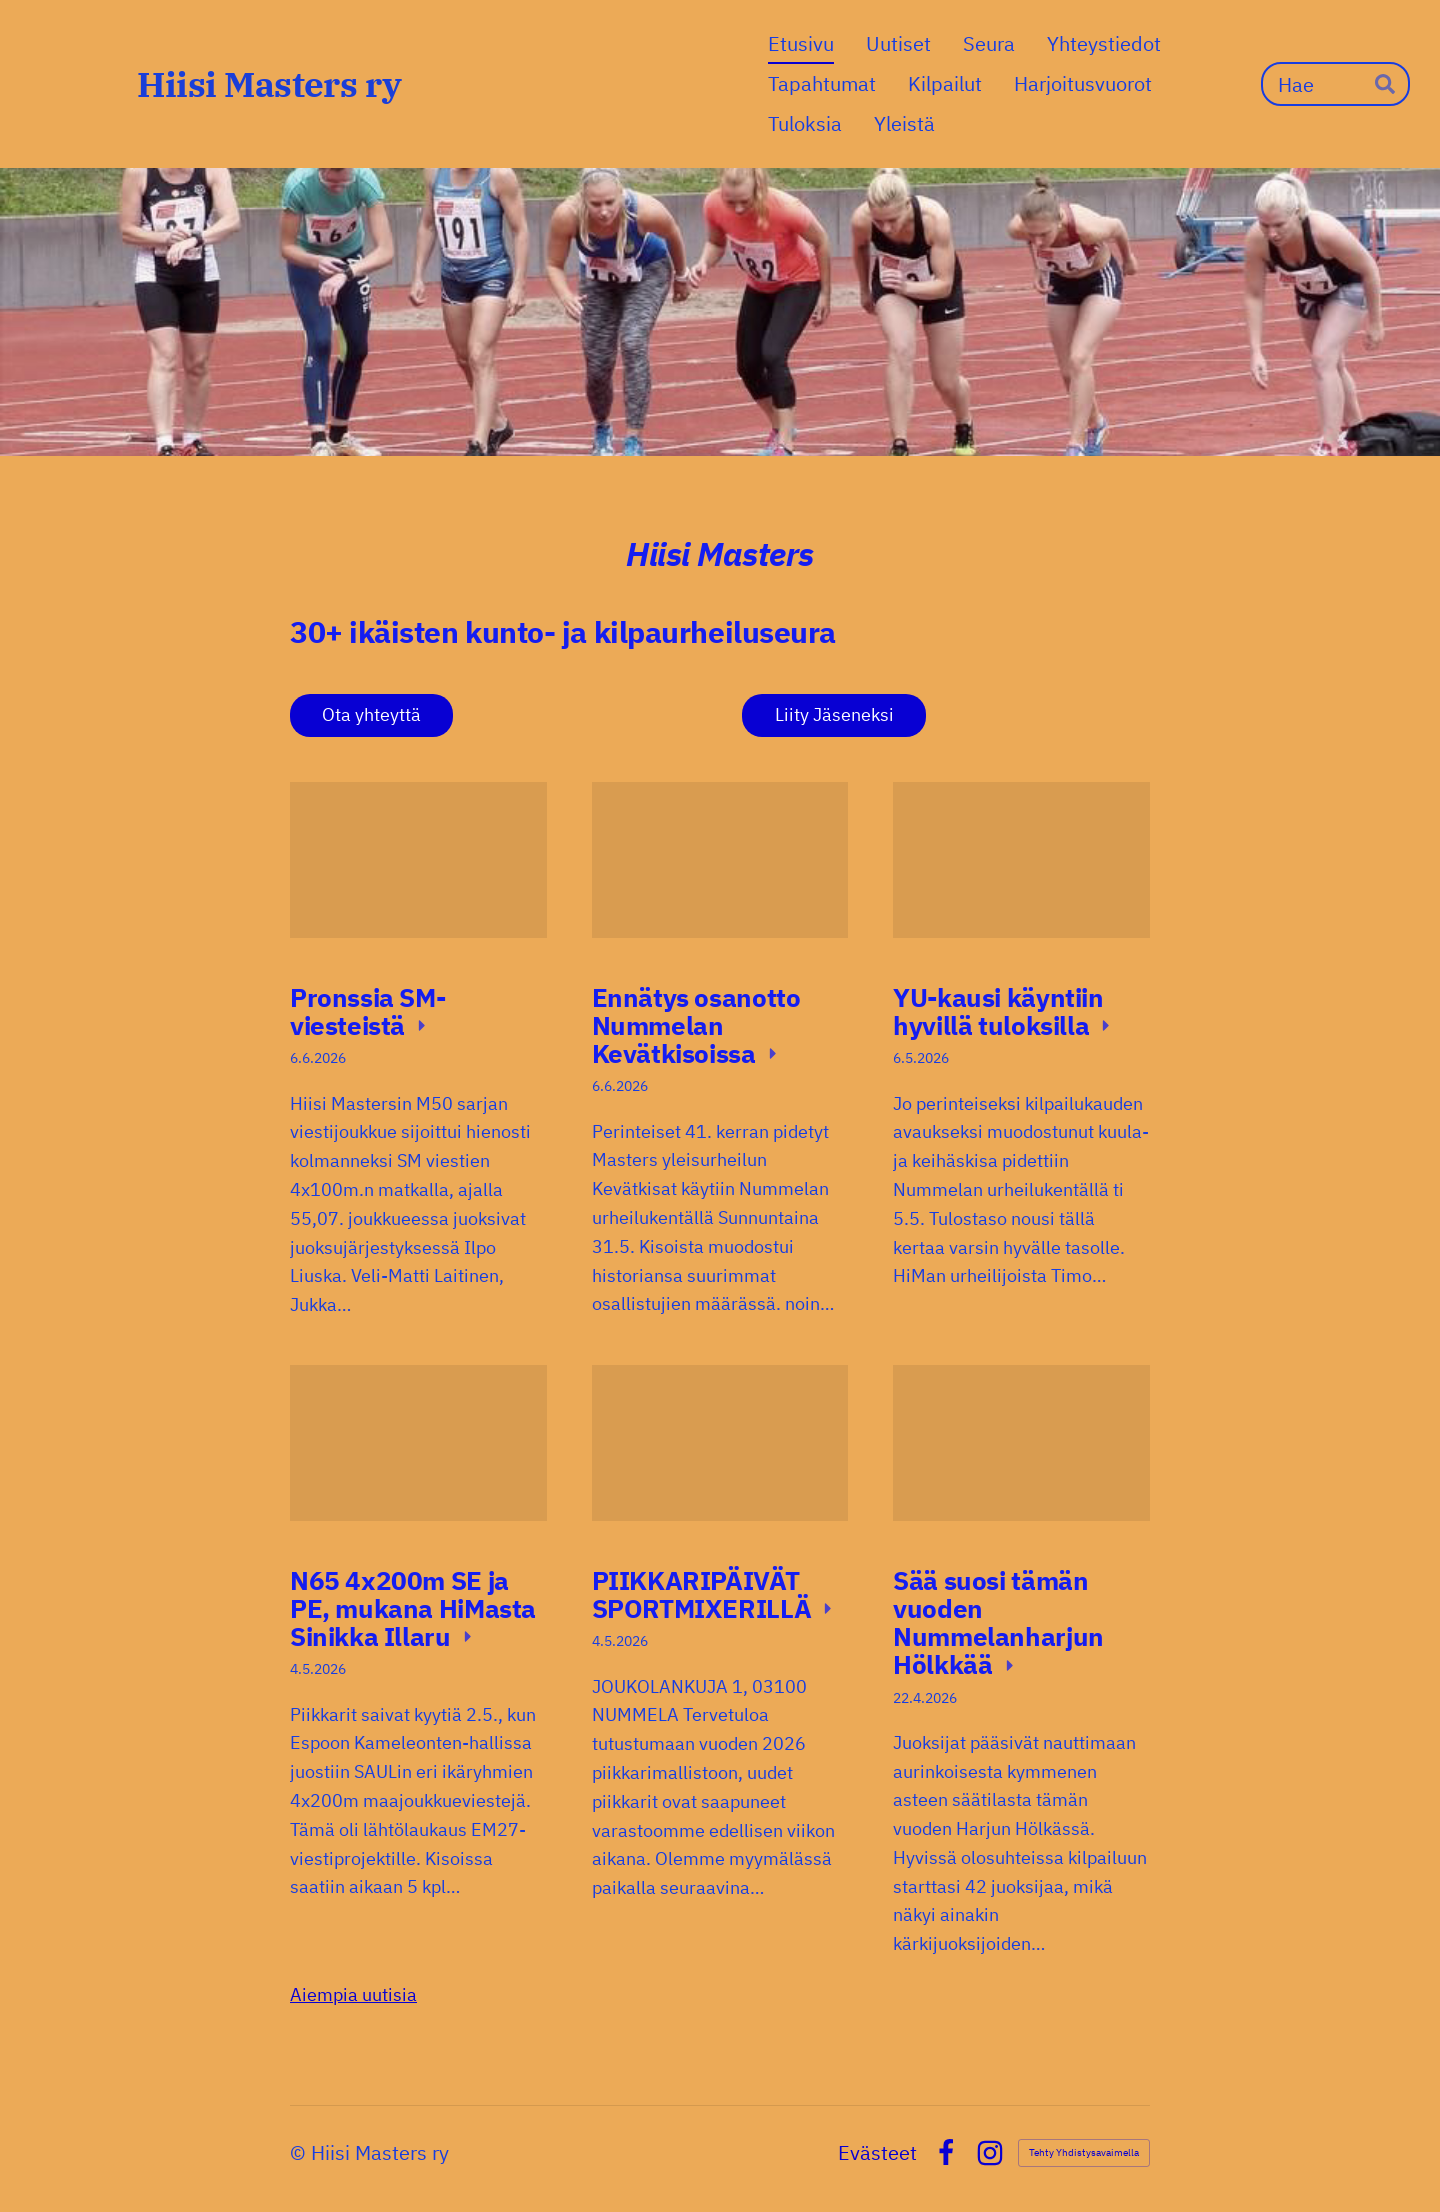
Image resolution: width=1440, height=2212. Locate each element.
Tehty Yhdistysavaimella (1084, 2152)
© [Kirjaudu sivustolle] (300, 2152)
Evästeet (877, 2153)
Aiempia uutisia (353, 1994)
